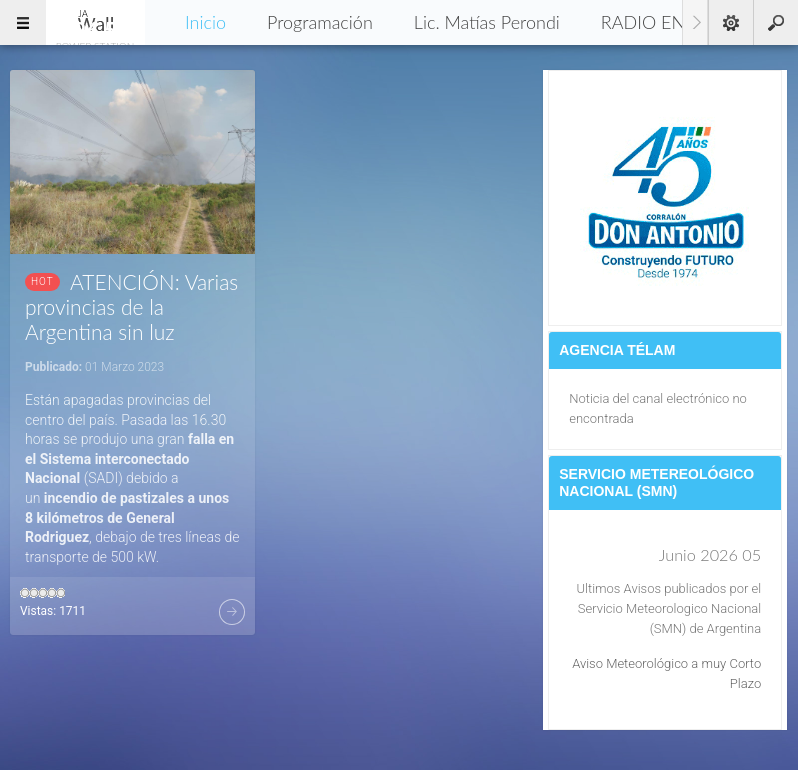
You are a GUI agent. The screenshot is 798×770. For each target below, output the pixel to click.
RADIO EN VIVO (666, 22)
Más (232, 612)
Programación (320, 22)
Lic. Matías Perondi (487, 22)
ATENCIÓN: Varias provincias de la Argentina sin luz (131, 306)
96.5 (95, 22)
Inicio (205, 22)
